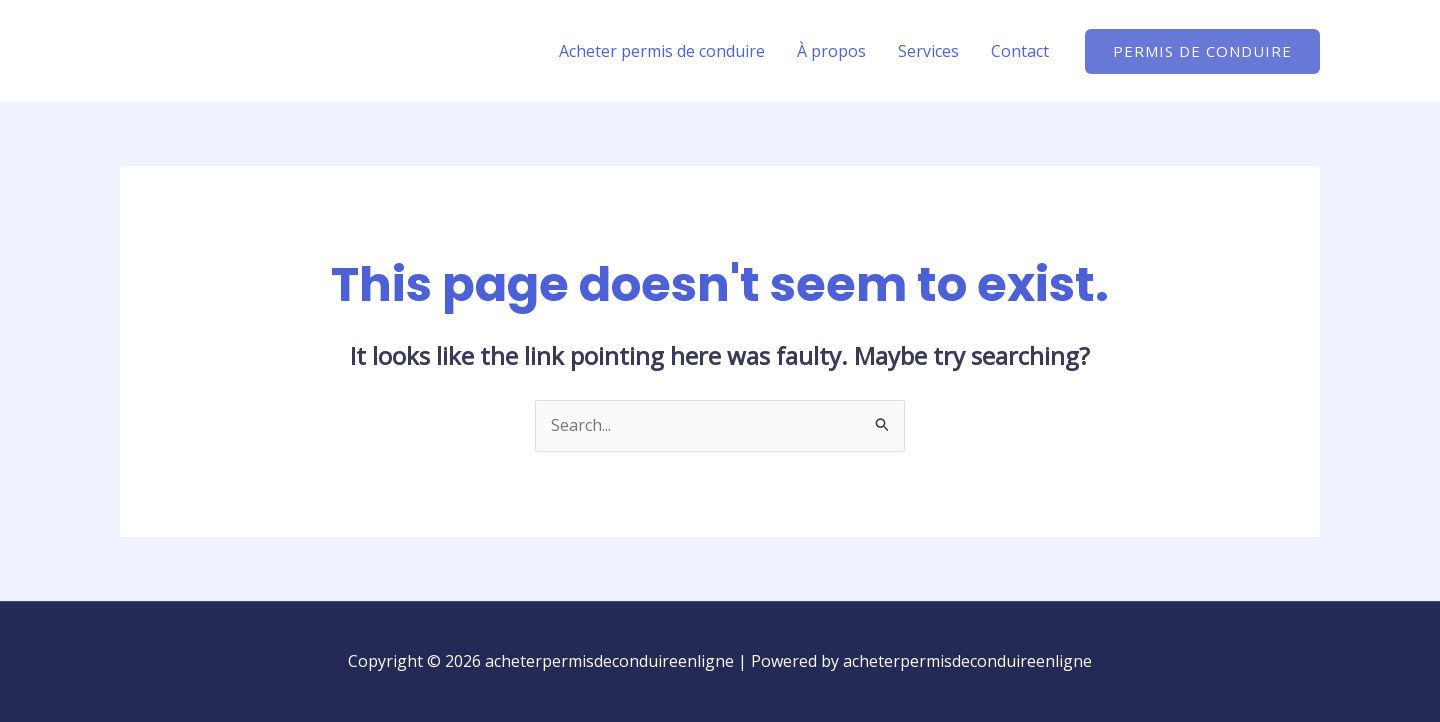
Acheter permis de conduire (662, 51)
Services (928, 51)
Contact (1020, 51)
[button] (1202, 51)
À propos (831, 51)
